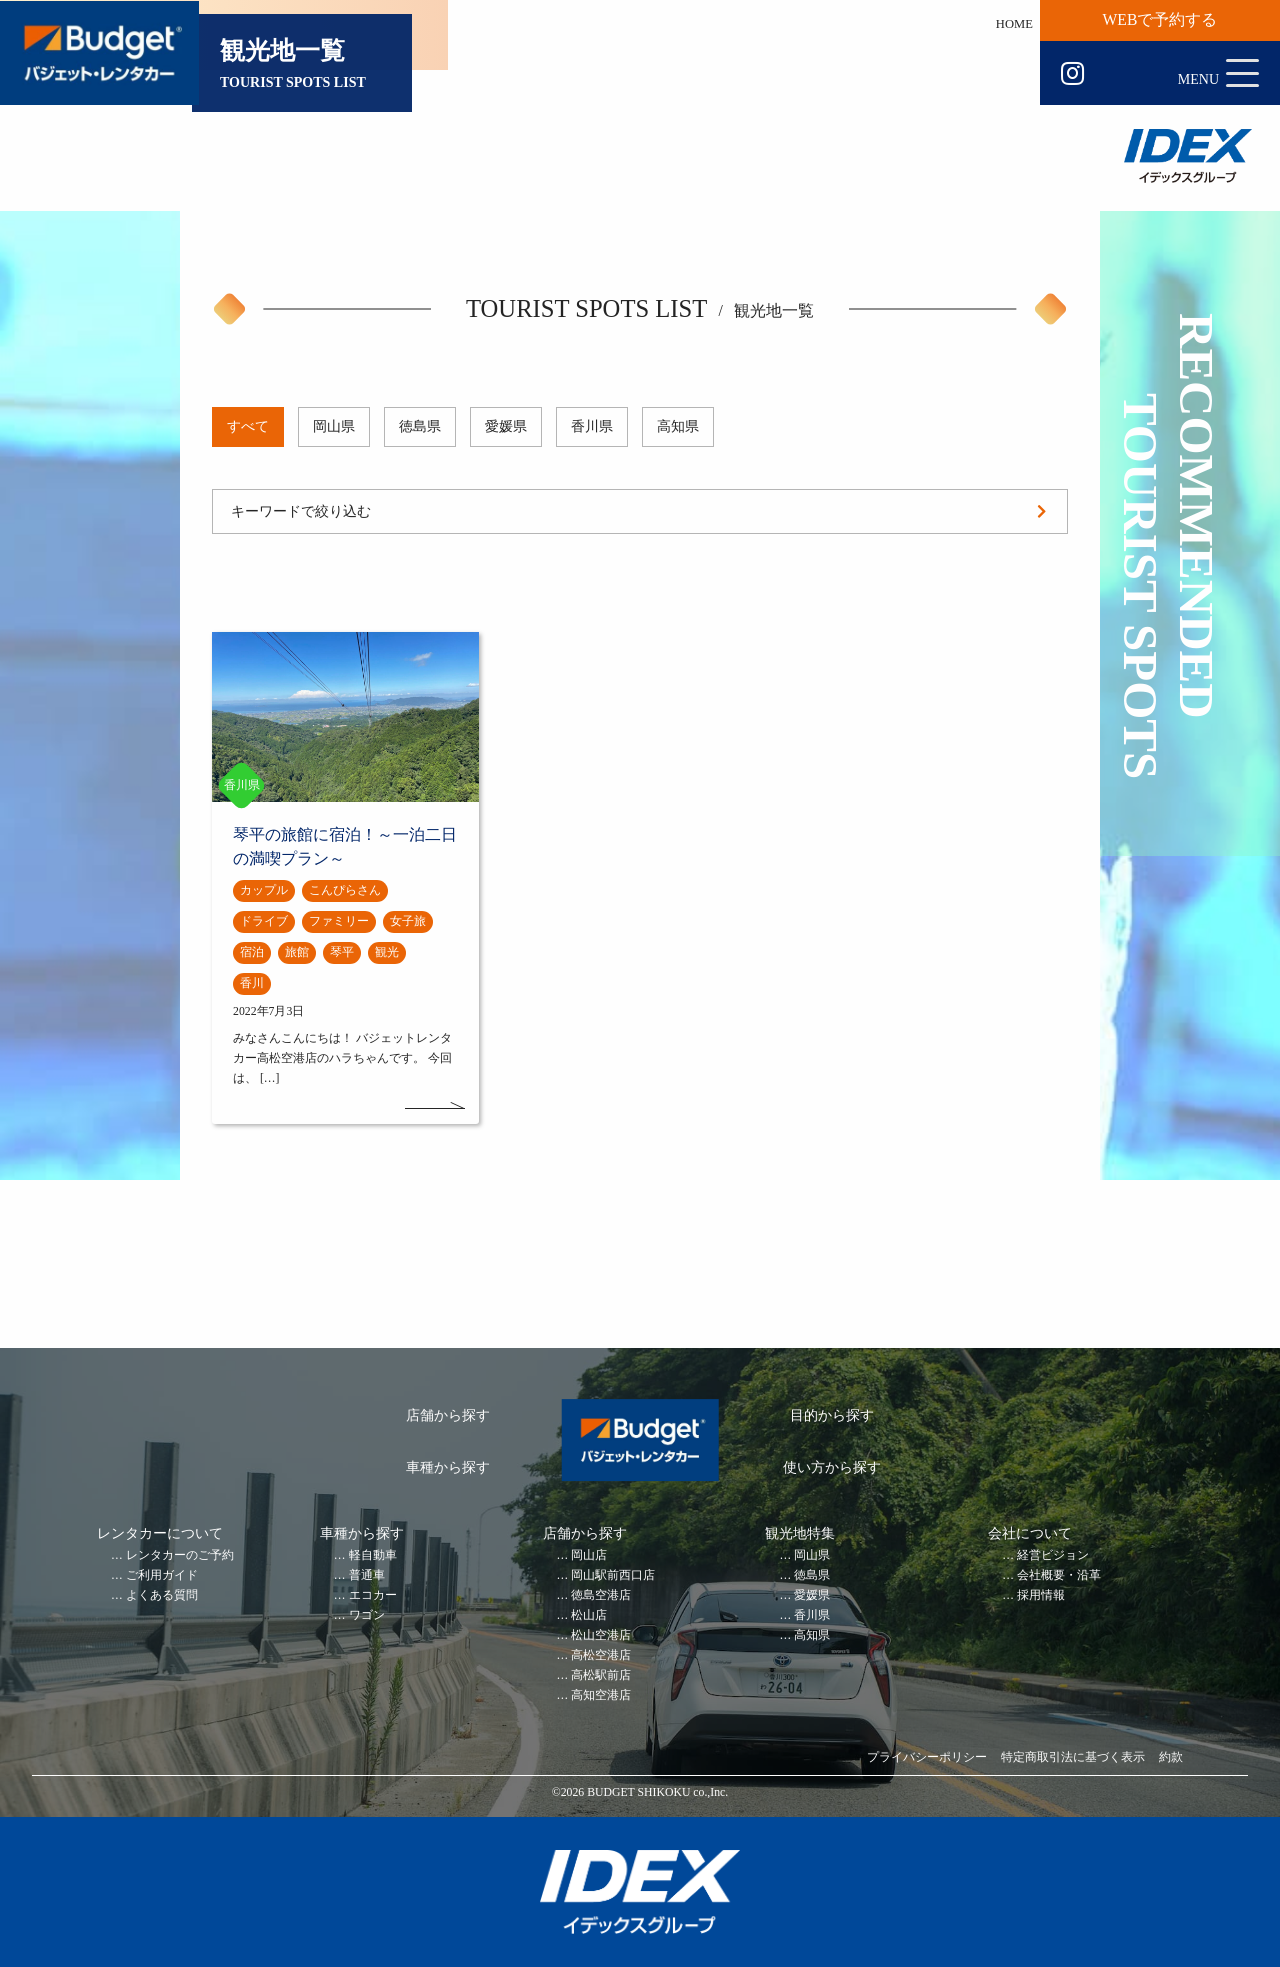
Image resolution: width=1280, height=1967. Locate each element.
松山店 (589, 1615)
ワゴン (367, 1615)
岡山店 (589, 1555)
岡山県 (334, 426)
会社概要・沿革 (1059, 1575)
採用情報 (1041, 1595)
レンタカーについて (160, 1533)
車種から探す (448, 1467)
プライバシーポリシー (927, 1757)
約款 (1171, 1757)
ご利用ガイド (162, 1575)
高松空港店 (601, 1655)
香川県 (592, 426)
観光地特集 (800, 1533)
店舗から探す (448, 1415)
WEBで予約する (1160, 19)
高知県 (678, 426)
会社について (1030, 1533)
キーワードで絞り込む (301, 511)
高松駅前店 (601, 1675)
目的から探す (832, 1415)
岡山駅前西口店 (613, 1575)
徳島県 (420, 426)
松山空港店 (601, 1635)
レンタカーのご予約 (180, 1555)
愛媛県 (506, 426)
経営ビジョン (1053, 1555)
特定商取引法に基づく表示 (1073, 1757)
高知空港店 (601, 1695)
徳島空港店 (601, 1595)
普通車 (367, 1575)
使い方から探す (832, 1467)
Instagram (1072, 74)
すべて (248, 426)
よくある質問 (162, 1595)
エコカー (373, 1595)
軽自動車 (373, 1555)
